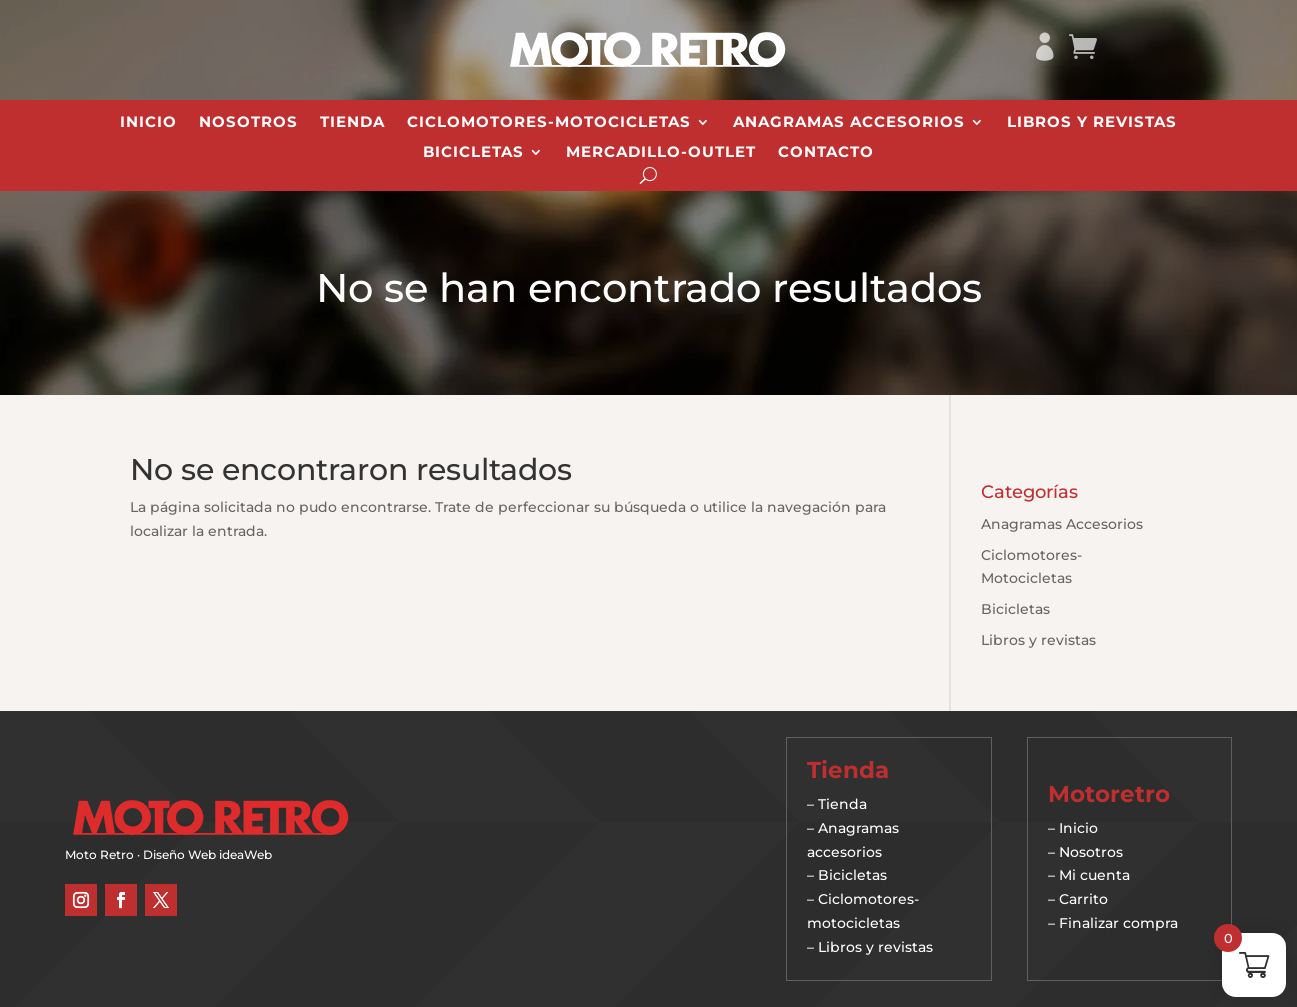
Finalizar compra (1118, 923)
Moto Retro (99, 854)
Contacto (826, 153)
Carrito (1083, 899)
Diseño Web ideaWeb (207, 854)
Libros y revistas (1092, 123)
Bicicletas (473, 153)
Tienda (352, 123)
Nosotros (248, 123)
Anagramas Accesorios (849, 123)
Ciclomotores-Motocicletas (549, 123)
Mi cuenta (1094, 875)
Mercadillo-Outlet (661, 153)
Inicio (148, 123)
